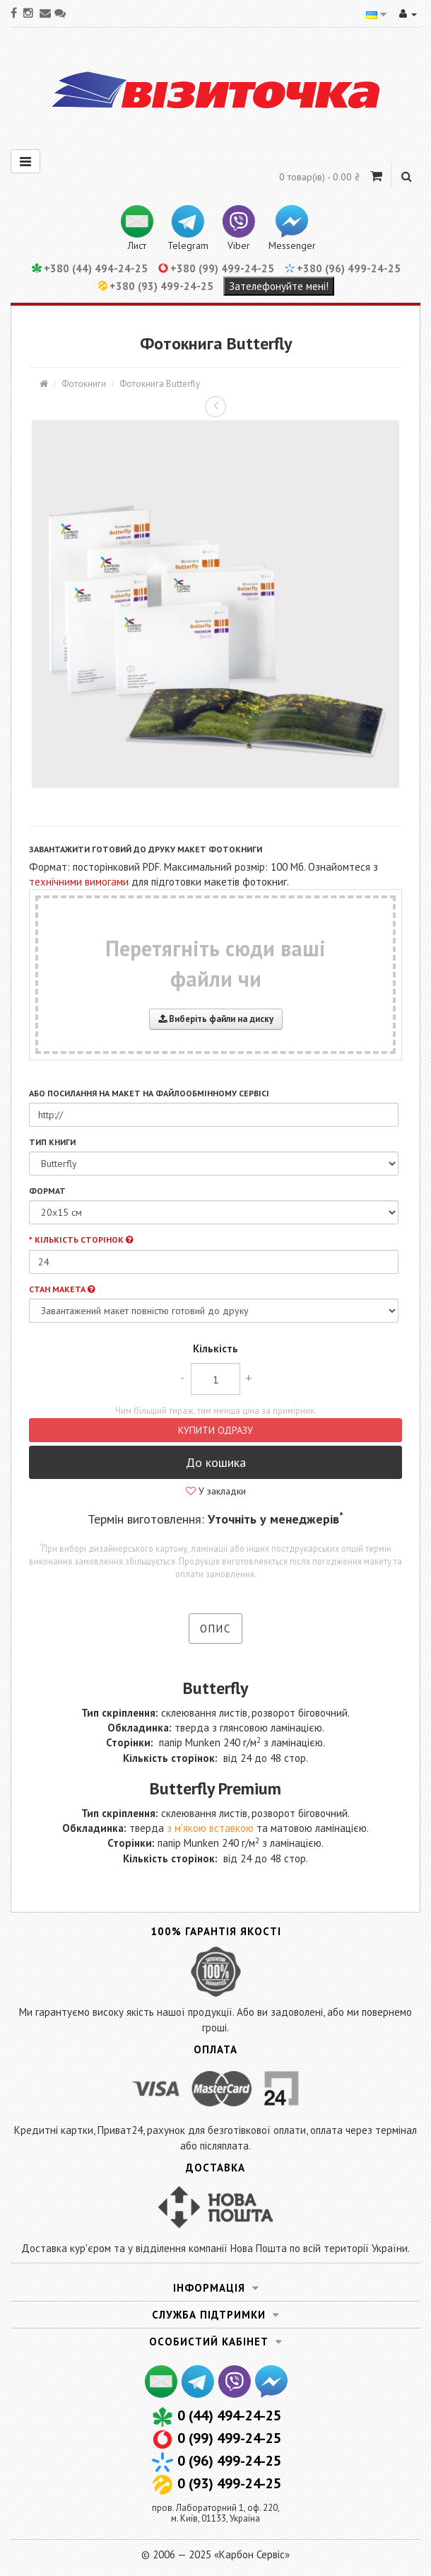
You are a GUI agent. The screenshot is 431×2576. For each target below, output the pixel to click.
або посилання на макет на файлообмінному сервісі (149, 1093)
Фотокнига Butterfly (159, 384)
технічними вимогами (79, 881)
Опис (215, 1628)
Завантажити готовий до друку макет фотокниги (145, 849)
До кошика (216, 1462)
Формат (47, 1190)
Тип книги (52, 1142)
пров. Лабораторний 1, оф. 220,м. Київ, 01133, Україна (216, 2513)
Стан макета (62, 1289)
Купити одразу (215, 1430)
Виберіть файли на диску (215, 1019)
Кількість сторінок (84, 1239)
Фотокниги (83, 384)
